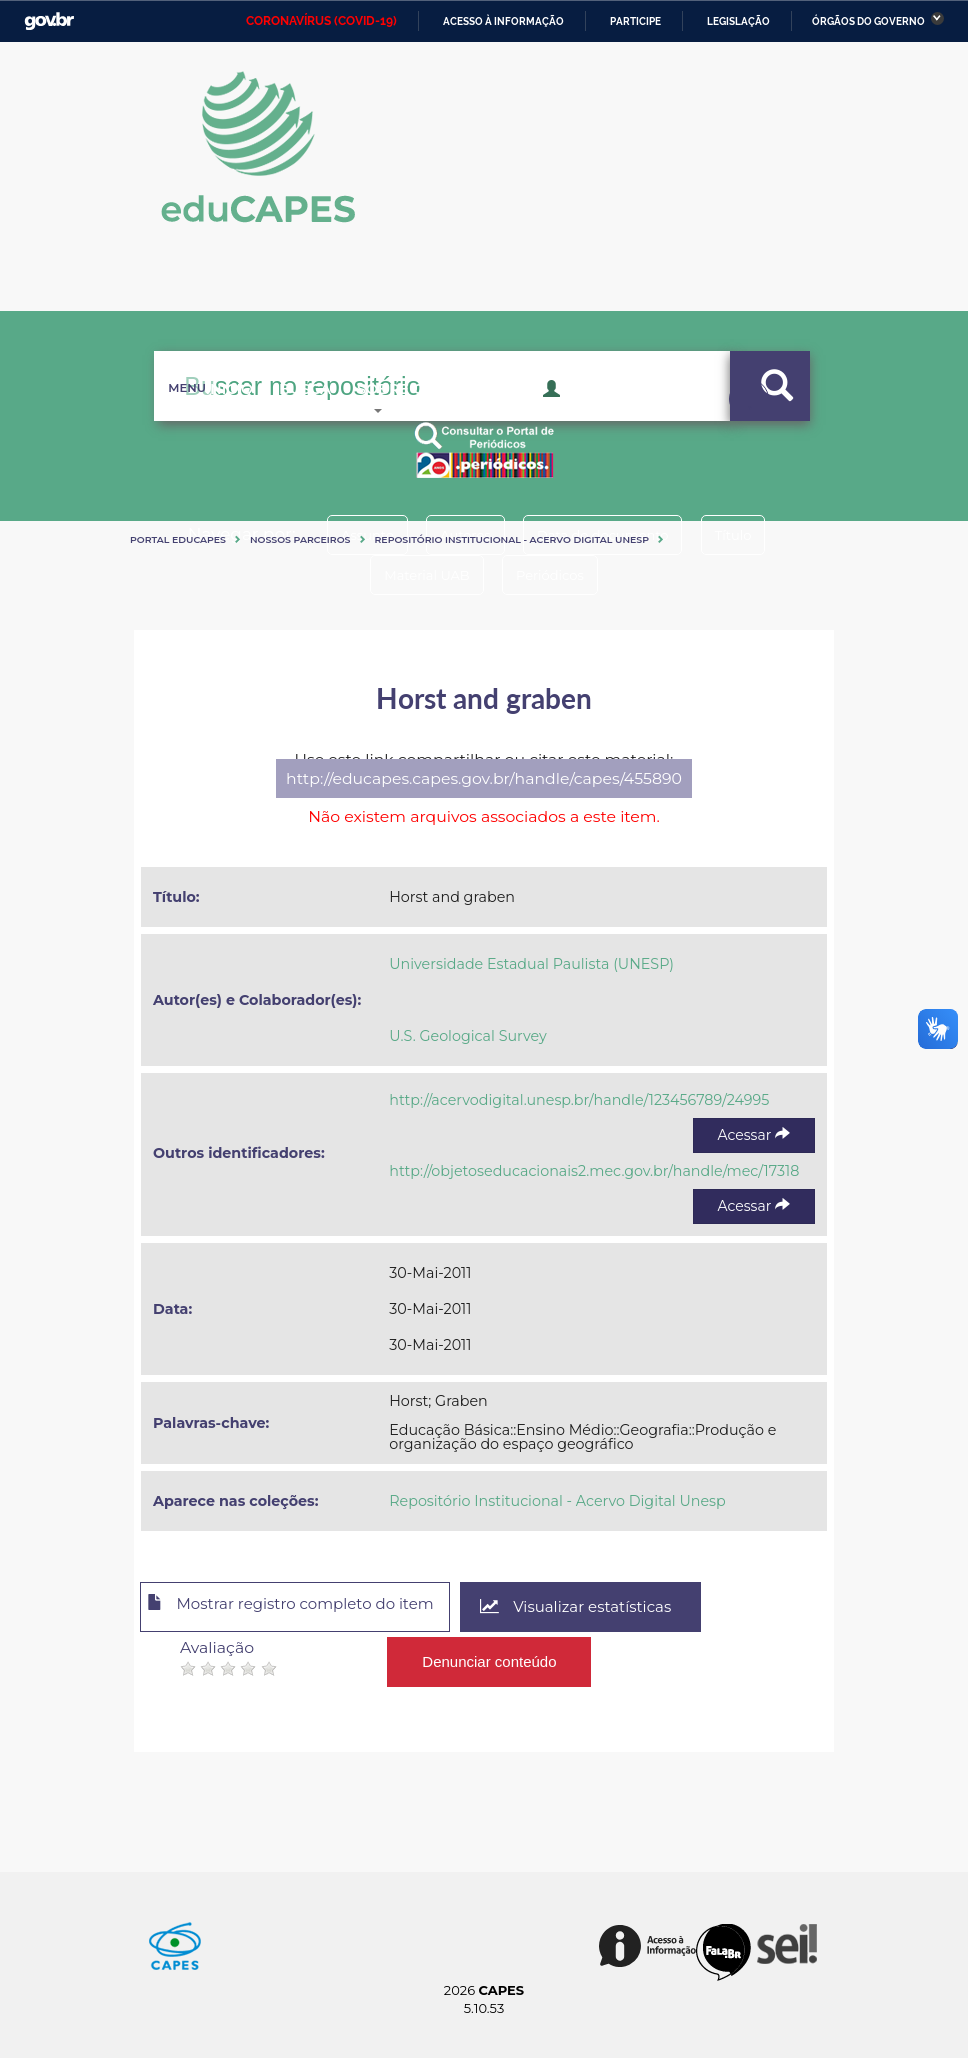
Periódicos (557, 575)
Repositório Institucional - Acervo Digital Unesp (512, 539)
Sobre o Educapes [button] (440, 420)
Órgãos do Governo (868, 21)
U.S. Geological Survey (468, 1036)
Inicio (199, 420)
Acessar (754, 1135)
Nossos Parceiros (300, 539)
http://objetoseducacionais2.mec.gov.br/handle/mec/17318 (594, 1171)
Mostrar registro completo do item (306, 1608)
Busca (291, 420)
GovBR (49, 21)
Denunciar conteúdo (490, 1656)
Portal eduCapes (178, 539)
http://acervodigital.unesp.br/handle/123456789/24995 (579, 1100)
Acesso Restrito (614, 418)
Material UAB (419, 575)
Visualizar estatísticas (613, 1607)
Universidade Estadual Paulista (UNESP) (531, 964)
